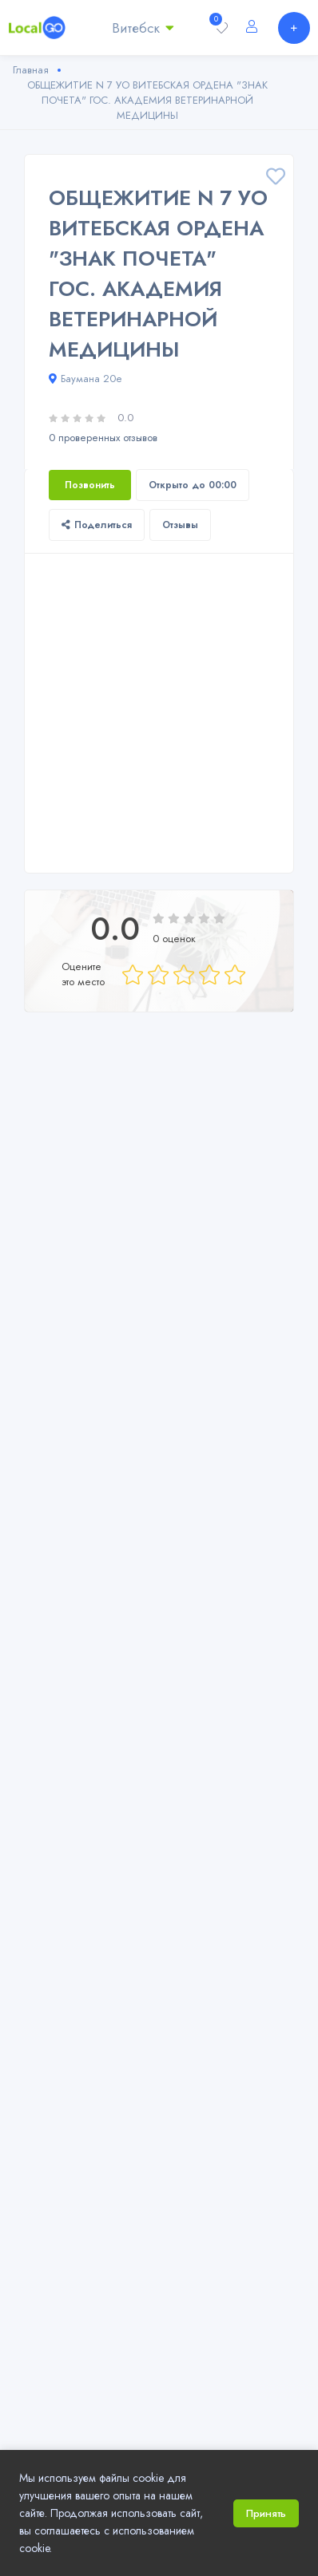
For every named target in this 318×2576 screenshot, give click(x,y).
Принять (266, 2513)
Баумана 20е (85, 378)
